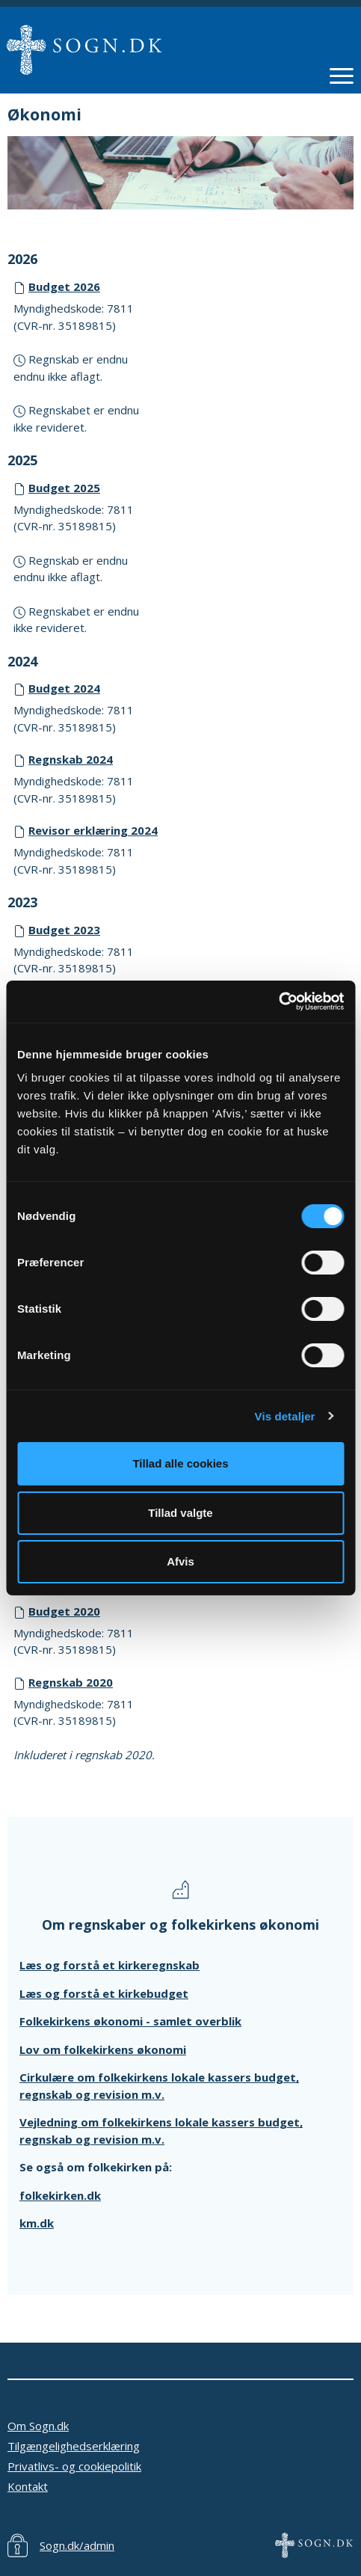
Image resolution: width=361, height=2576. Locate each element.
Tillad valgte (180, 1512)
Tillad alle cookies (180, 1463)
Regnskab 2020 (70, 1682)
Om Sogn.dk (38, 2425)
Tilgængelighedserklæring (73, 2445)
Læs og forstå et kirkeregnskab (109, 1964)
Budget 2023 (64, 929)
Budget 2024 (64, 688)
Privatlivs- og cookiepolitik (74, 2466)
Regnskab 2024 (70, 759)
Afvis (180, 1561)
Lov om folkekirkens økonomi (102, 2049)
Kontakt (27, 2486)
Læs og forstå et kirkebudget (103, 1993)
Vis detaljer (285, 1416)
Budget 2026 (64, 286)
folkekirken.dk (60, 2195)
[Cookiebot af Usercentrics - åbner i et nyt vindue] (278, 1001)
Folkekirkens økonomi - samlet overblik (130, 2021)
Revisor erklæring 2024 (93, 830)
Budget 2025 (64, 487)
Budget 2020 (64, 1611)
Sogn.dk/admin (77, 2545)
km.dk (36, 2222)
